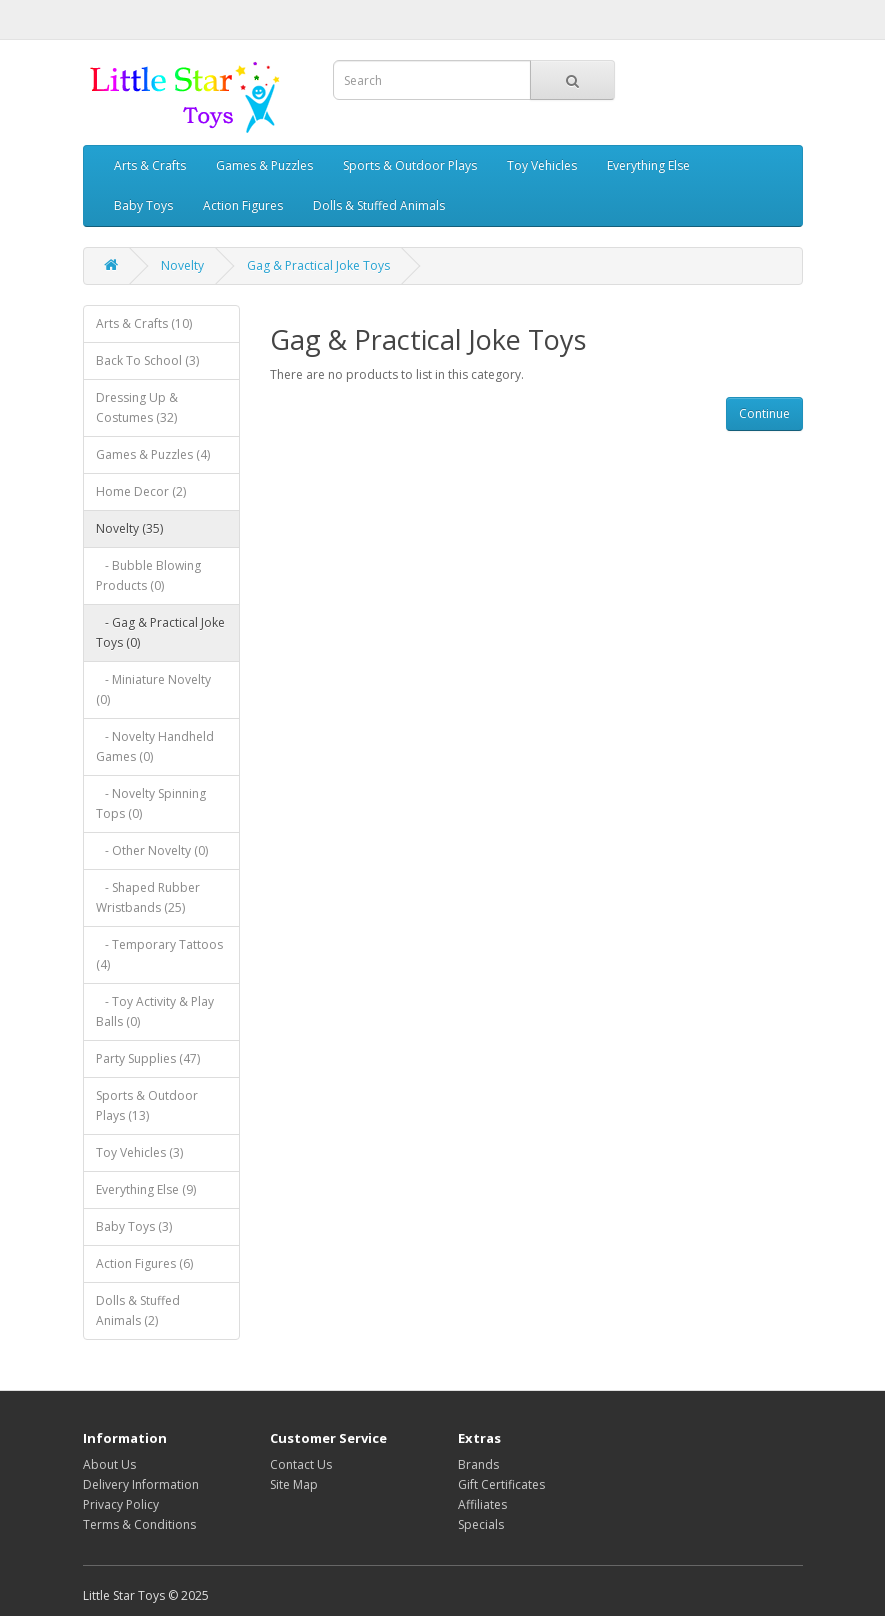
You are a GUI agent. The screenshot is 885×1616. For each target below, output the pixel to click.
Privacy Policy (121, 1504)
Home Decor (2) (141, 491)
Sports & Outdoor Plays (410, 165)
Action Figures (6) (144, 1263)
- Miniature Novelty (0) (153, 689)
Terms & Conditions (139, 1524)
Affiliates (482, 1504)
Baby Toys (143, 205)
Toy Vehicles (542, 165)
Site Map (294, 1484)
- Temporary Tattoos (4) (159, 954)
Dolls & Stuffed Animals (379, 205)
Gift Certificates (501, 1484)
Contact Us (301, 1464)
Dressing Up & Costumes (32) (137, 407)
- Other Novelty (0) (152, 850)
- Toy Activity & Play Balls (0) (155, 1011)
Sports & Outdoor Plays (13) (147, 1105)
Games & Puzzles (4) (153, 454)
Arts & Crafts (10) (144, 323)
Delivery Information (141, 1484)
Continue (764, 413)
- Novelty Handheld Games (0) (155, 746)
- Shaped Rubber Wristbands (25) (148, 897)
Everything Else (648, 165)
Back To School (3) (147, 360)
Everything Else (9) (146, 1189)
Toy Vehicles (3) (139, 1152)
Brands (478, 1464)
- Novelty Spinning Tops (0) (151, 803)
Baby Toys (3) (134, 1226)
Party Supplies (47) (148, 1058)
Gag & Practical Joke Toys (318, 265)
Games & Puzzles (264, 165)
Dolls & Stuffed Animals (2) (138, 1310)
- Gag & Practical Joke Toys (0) (160, 632)
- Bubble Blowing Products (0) (148, 575)
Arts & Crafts (150, 165)
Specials (481, 1524)
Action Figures (243, 205)
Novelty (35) (129, 528)
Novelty (182, 265)
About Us (109, 1464)
